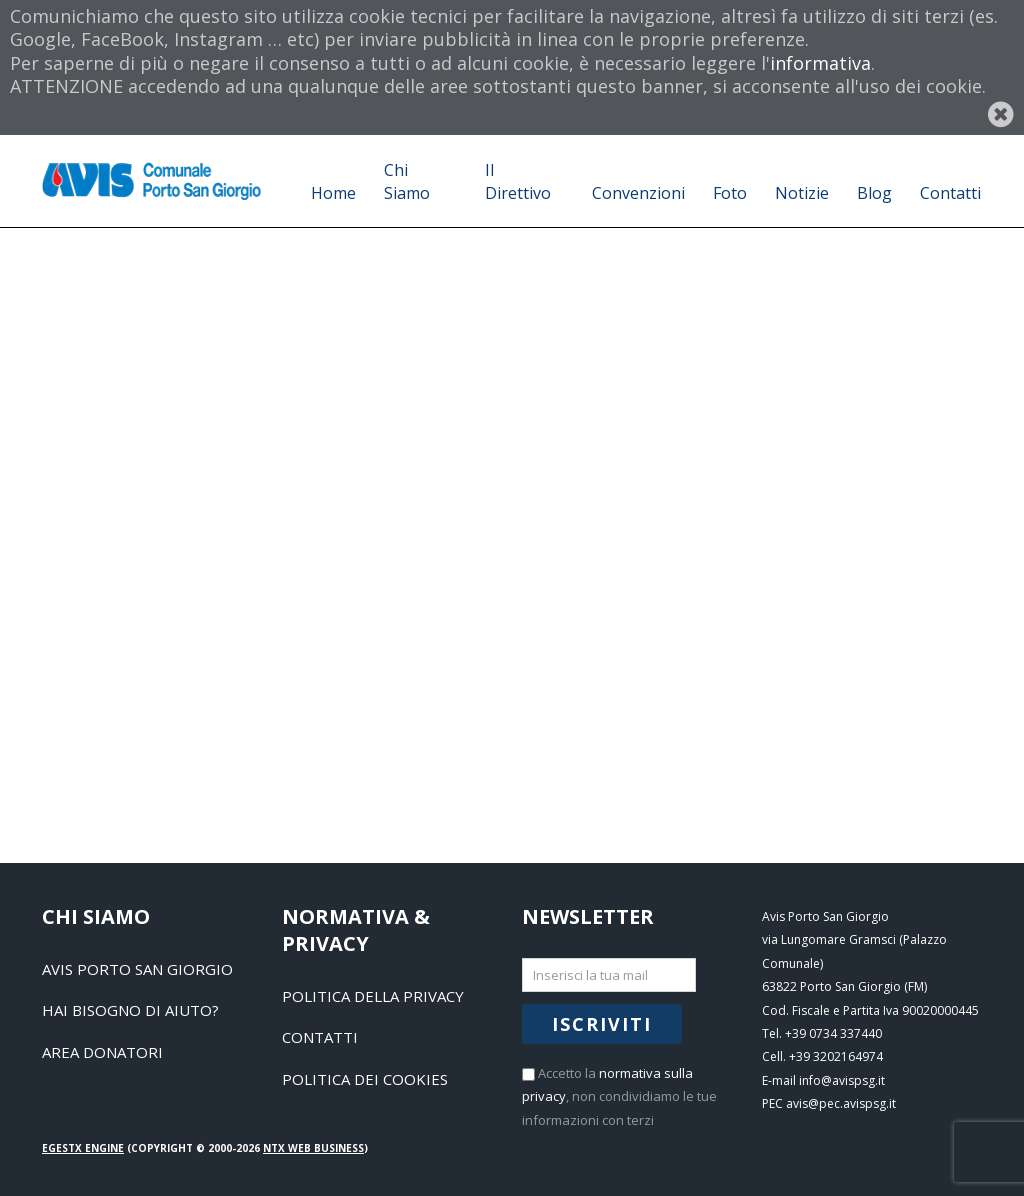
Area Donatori (102, 1052)
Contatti (320, 1037)
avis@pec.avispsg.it (841, 1103)
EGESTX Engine (83, 1148)
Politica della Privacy (373, 996)
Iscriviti (602, 1024)
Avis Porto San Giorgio (137, 969)
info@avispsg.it (842, 1080)
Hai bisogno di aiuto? (130, 1010)
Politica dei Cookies (365, 1079)
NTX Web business (313, 1148)
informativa (820, 63)
